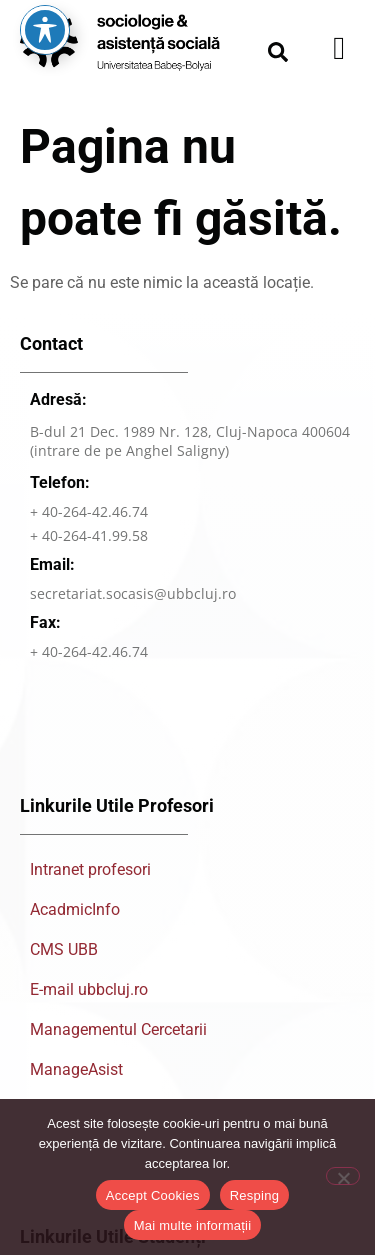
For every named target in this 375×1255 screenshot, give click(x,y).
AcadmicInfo (75, 909)
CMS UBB (64, 949)
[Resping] (343, 1176)
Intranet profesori (90, 869)
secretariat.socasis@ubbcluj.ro (133, 593)
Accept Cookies (153, 1195)
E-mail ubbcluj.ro (89, 989)
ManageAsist (76, 1069)
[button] (278, 52)
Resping (254, 1195)
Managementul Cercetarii (118, 1029)
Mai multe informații (193, 1225)
